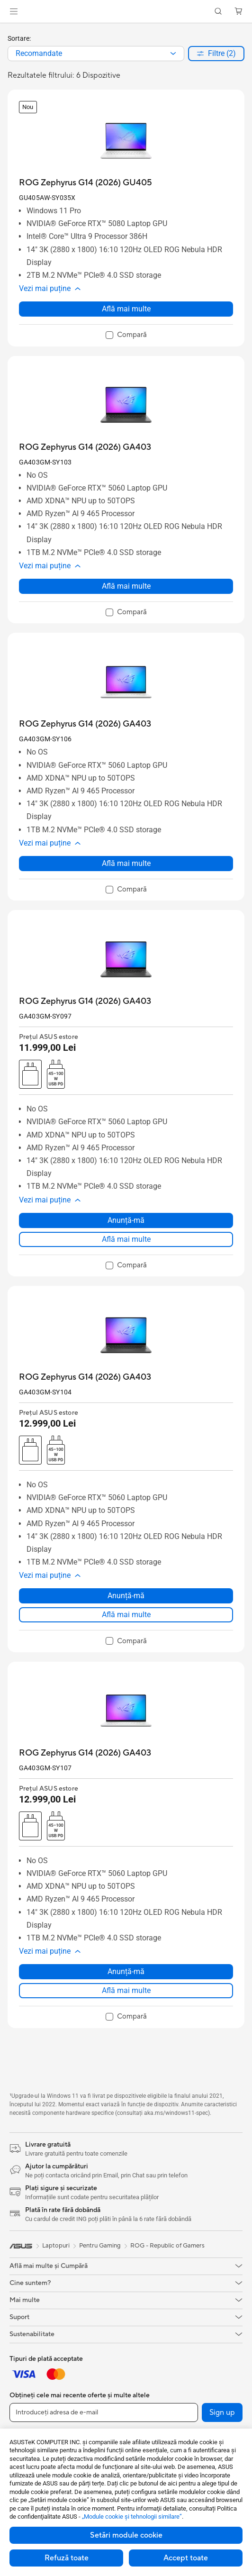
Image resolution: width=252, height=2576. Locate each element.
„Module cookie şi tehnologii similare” (132, 2516)
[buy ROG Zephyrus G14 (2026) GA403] (85, 447)
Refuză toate (67, 2558)
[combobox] (96, 53)
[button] (13, 11)
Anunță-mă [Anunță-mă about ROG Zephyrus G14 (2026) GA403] (126, 1220)
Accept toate (185, 2558)
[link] (126, 11)
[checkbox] (126, 335)
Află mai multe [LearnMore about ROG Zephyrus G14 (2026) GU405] (126, 308)
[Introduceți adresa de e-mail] (103, 2412)
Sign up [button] (222, 2412)
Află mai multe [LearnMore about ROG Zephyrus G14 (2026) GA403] (126, 586)
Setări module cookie (126, 2535)
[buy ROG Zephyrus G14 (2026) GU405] (85, 182)
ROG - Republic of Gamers (167, 2245)
